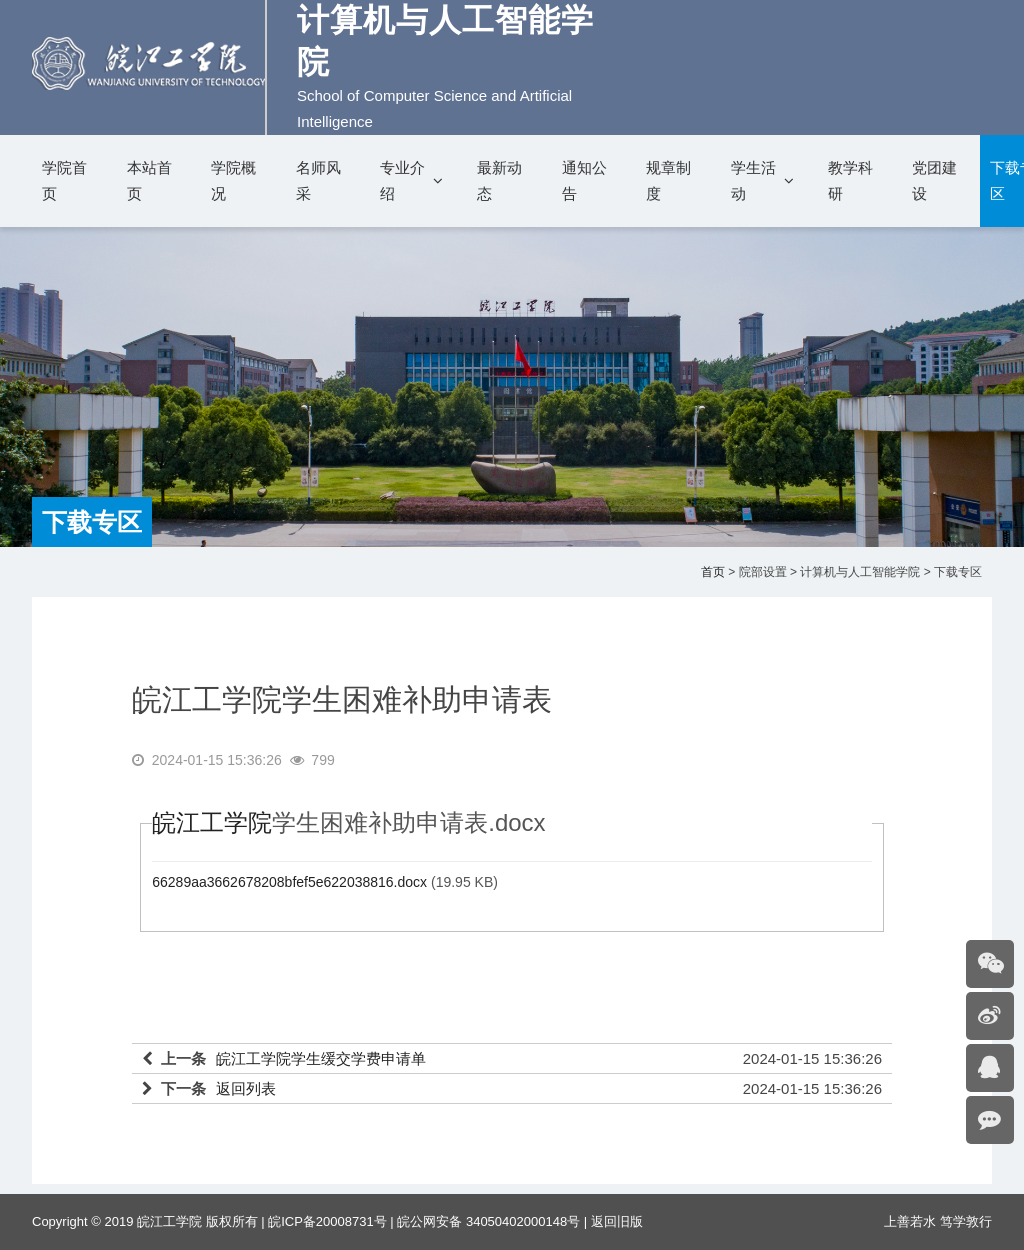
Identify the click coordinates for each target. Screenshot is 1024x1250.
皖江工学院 (212, 822)
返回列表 (246, 1088)
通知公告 (584, 180)
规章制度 (668, 180)
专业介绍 (402, 180)
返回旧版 (617, 1221)
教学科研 (850, 180)
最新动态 (499, 180)
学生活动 (753, 180)
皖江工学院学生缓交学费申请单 (321, 1058)
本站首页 (149, 180)
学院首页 (64, 180)
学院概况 (233, 180)
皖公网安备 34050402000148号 (488, 1221)
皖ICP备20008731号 (327, 1221)
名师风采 (318, 180)
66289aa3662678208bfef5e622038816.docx (289, 882)
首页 (713, 572)
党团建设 (934, 180)
